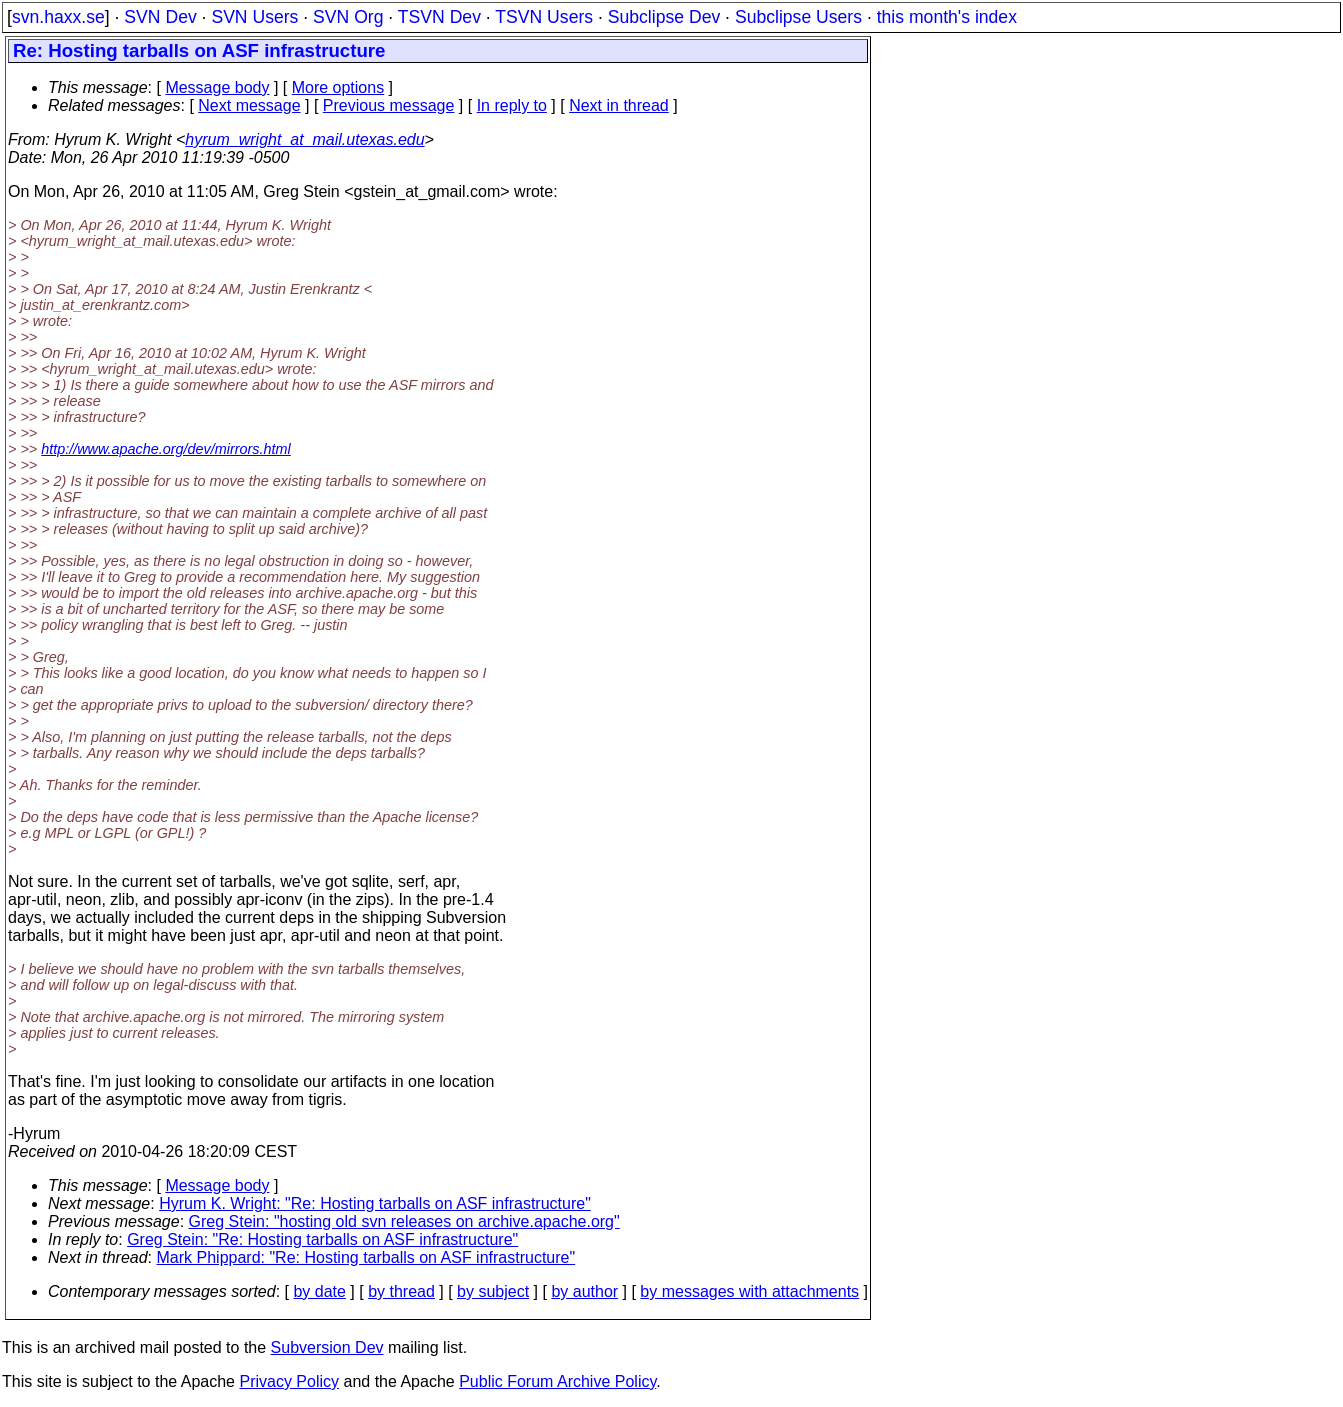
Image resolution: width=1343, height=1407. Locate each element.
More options (338, 87)
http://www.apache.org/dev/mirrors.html (166, 449)
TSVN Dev (439, 17)
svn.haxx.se (58, 17)
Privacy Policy (289, 1381)
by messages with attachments (749, 1291)
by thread (401, 1291)
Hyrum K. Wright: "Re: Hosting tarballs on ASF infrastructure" (375, 1203)
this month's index (947, 17)
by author (584, 1291)
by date (319, 1291)
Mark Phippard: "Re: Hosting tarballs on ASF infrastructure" (366, 1257)
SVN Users (254, 17)
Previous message (389, 105)
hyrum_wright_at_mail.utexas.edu (304, 139)
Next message (249, 105)
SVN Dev (160, 17)
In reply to (512, 105)
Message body (217, 87)
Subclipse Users (798, 17)
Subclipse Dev (664, 17)
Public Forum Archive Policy (557, 1381)
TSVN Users (544, 17)
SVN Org (348, 17)
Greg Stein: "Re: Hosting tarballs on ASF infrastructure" (322, 1239)
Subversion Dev (327, 1347)
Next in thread (619, 105)
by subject (493, 1291)
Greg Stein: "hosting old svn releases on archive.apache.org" (404, 1221)
